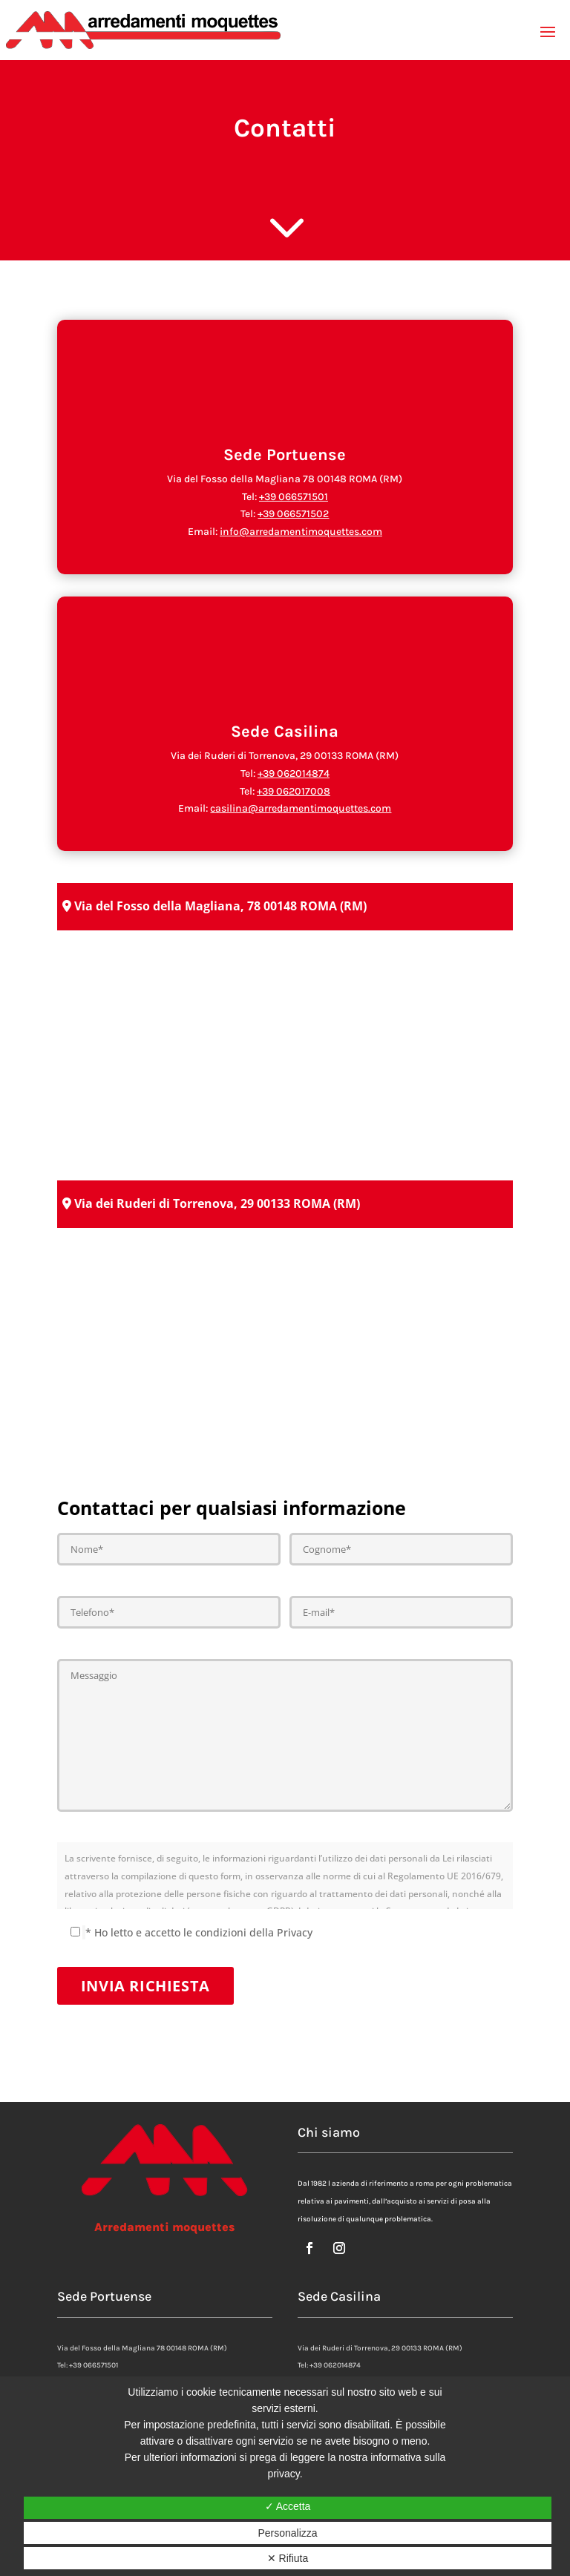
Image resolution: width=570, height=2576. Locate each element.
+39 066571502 (293, 513)
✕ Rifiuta (288, 2558)
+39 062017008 (293, 791)
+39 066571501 (293, 496)
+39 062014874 (294, 773)
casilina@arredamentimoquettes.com (300, 808)
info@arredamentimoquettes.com (301, 531)
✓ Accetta (288, 2506)
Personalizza (287, 2533)
